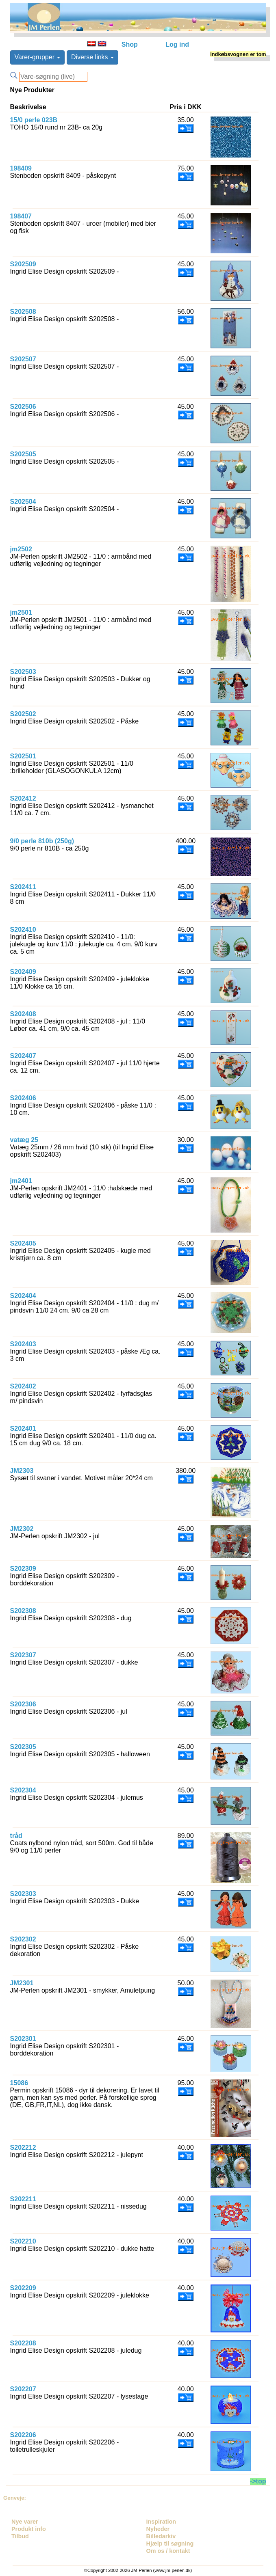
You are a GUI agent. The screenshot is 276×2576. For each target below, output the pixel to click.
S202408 (23, 1014)
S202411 (23, 886)
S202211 (23, 2199)
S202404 (23, 1295)
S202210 (23, 2241)
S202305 (23, 1746)
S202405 (23, 1243)
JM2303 (22, 1470)
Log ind (177, 44)
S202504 (23, 501)
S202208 (23, 2343)
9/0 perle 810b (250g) (42, 841)
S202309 (23, 1568)
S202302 (23, 1939)
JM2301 (22, 1983)
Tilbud (20, 2536)
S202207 (23, 2389)
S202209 (23, 2287)
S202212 (23, 2147)
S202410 (23, 929)
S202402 (23, 1386)
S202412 (23, 798)
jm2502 (21, 549)
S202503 (23, 671)
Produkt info (28, 2529)
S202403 (23, 1344)
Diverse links (92, 57)
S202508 (23, 311)
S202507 (23, 359)
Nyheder (158, 2529)
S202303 (23, 1893)
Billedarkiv (161, 2536)
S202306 (23, 1704)
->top (258, 2481)
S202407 (23, 1055)
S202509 (23, 264)
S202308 (23, 1610)
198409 (21, 168)
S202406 (23, 1098)
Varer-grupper (38, 57)
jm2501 (21, 612)
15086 (19, 2082)
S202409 (23, 971)
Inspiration (161, 2521)
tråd (16, 1835)
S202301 (23, 2038)
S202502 (23, 713)
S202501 (23, 756)
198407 (21, 216)
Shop (130, 44)
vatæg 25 (24, 1139)
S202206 (23, 2434)
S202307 (23, 1655)
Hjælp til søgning (170, 2543)
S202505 (23, 454)
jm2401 (21, 1180)
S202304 (23, 1790)
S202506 (23, 406)
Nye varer (24, 2521)
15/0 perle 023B (34, 120)
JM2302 (22, 1528)
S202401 (23, 1428)
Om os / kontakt (168, 2551)
